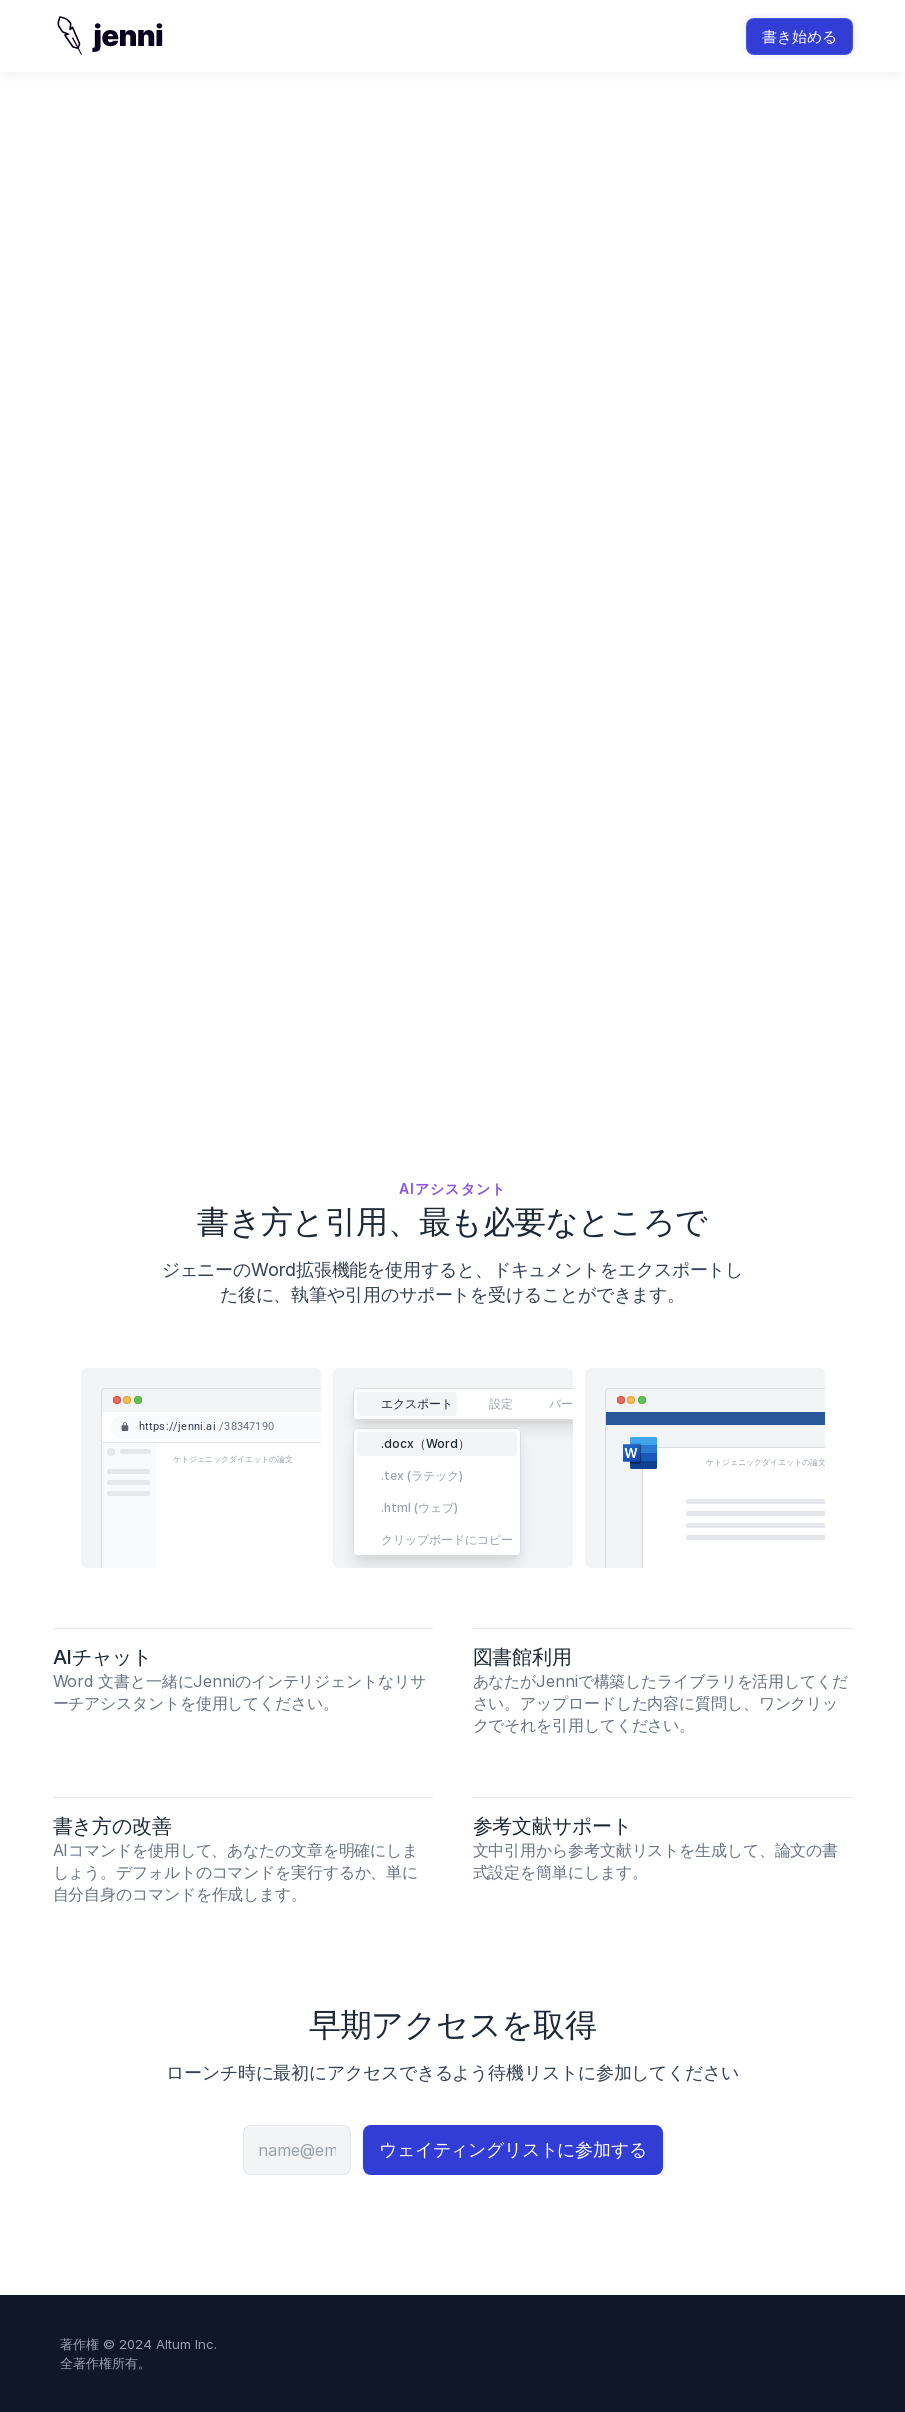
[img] (108, 35)
